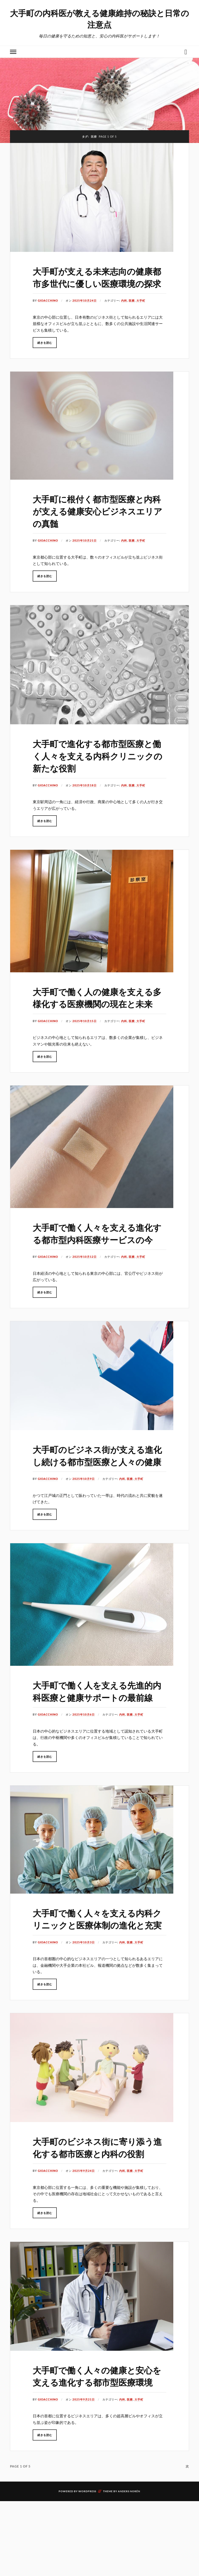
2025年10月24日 (84, 313)
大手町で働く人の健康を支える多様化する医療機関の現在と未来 (99, 1015)
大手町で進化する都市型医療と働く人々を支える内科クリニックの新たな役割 (99, 767)
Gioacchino (48, 313)
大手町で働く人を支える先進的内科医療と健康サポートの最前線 (99, 1745)
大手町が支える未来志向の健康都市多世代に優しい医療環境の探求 (98, 282)
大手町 (140, 313)
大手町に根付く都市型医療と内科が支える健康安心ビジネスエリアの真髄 (99, 522)
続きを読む (44, 355)
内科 (124, 313)
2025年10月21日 (84, 553)
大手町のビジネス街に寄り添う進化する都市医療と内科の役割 (99, 2220)
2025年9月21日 (83, 2485)
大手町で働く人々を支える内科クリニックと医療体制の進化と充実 (99, 1985)
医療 (132, 313)
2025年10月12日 (84, 1293)
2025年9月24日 (83, 2244)
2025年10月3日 (83, 2015)
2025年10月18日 (84, 797)
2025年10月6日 (83, 1775)
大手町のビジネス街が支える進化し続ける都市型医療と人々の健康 (99, 1497)
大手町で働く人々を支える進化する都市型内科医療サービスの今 (99, 1263)
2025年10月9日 (83, 1527)
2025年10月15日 (84, 1045)
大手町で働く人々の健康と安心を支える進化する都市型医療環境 (99, 2455)
